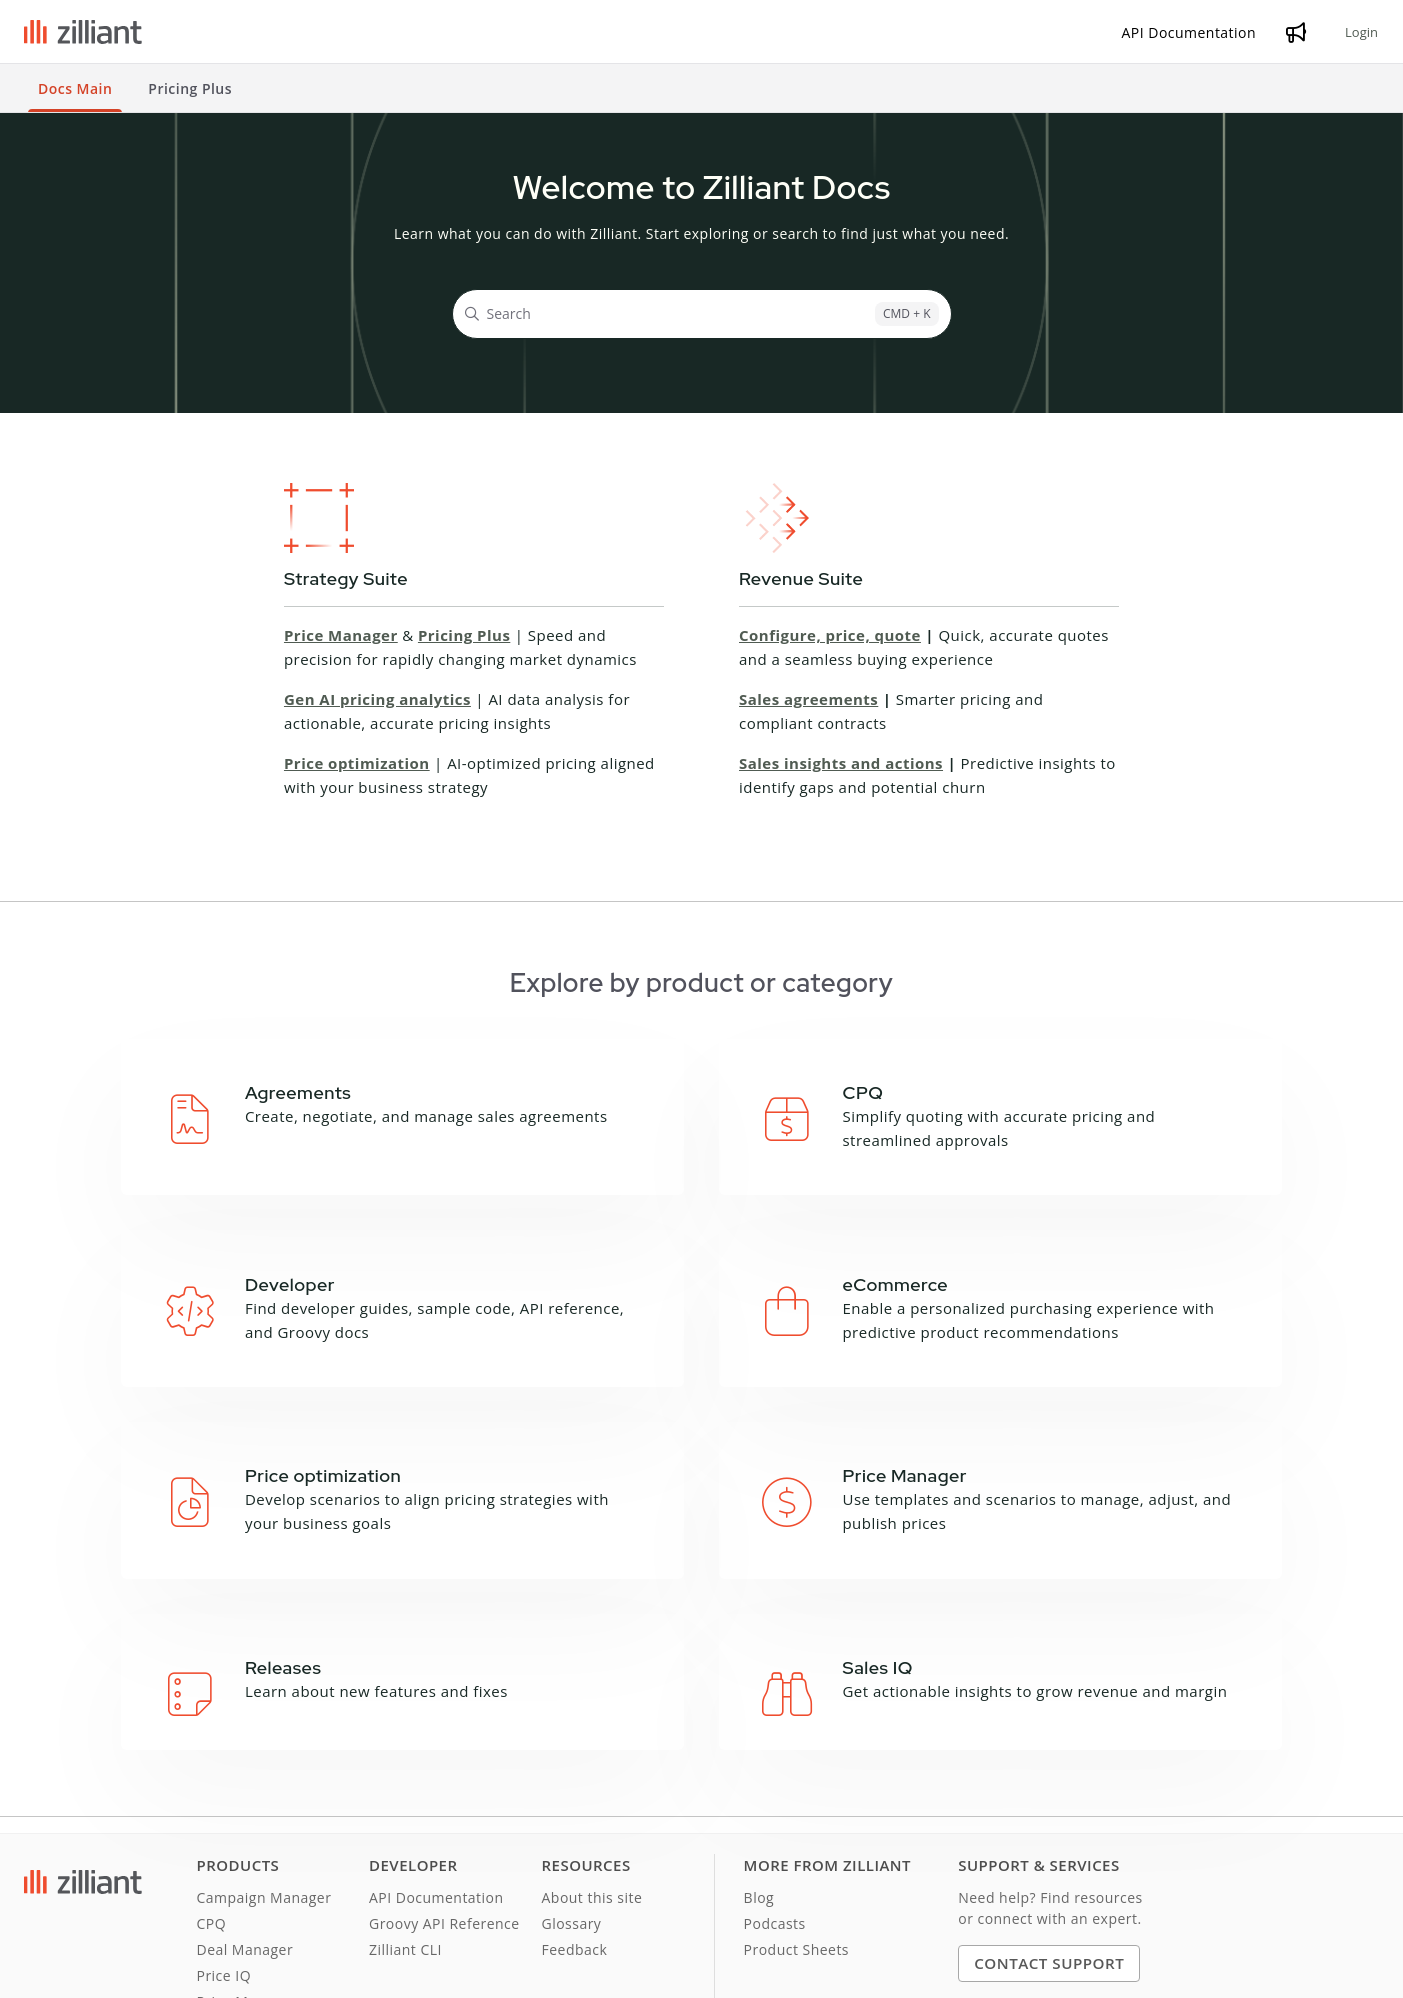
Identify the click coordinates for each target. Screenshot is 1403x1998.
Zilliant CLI (405, 1834)
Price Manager (341, 635)
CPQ (212, 1808)
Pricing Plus (464, 635)
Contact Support (1049, 1848)
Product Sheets (796, 1834)
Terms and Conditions (93, 1972)
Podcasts (775, 1808)
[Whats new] (1296, 32)
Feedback (575, 1834)
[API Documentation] (1189, 32)
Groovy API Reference (444, 1808)
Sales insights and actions (841, 763)
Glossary (572, 1808)
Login (1361, 32)
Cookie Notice (332, 1972)
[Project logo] (83, 32)
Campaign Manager (264, 1782)
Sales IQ (225, 1912)
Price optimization (357, 763)
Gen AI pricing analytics (377, 699)
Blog (759, 1782)
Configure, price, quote (830, 635)
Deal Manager (245, 1834)
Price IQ (224, 1860)
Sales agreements (808, 699)
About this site (592, 1782)
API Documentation (436, 1782)
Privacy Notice (225, 1972)
